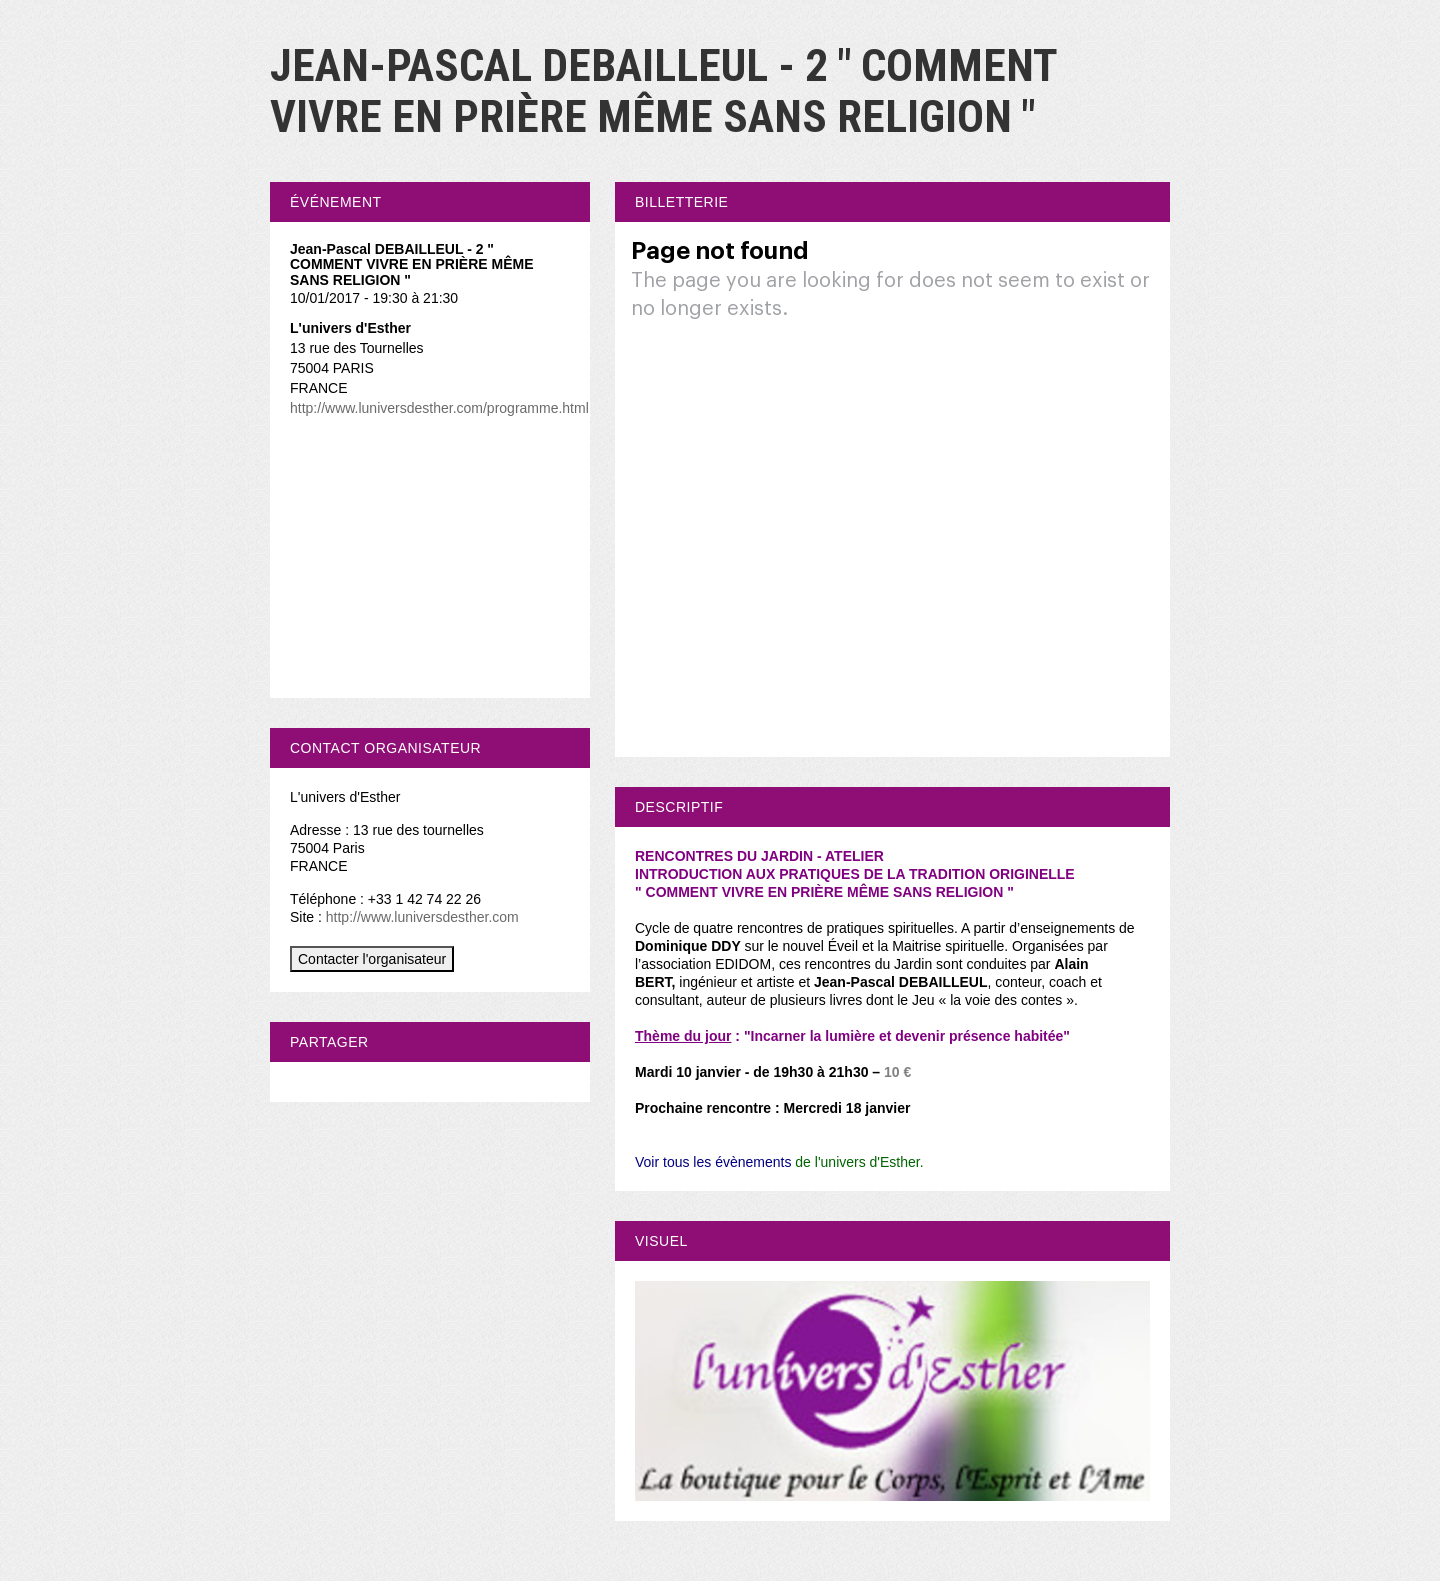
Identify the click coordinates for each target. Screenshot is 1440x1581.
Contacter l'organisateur (372, 959)
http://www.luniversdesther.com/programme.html (439, 408)
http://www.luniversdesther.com (422, 917)
